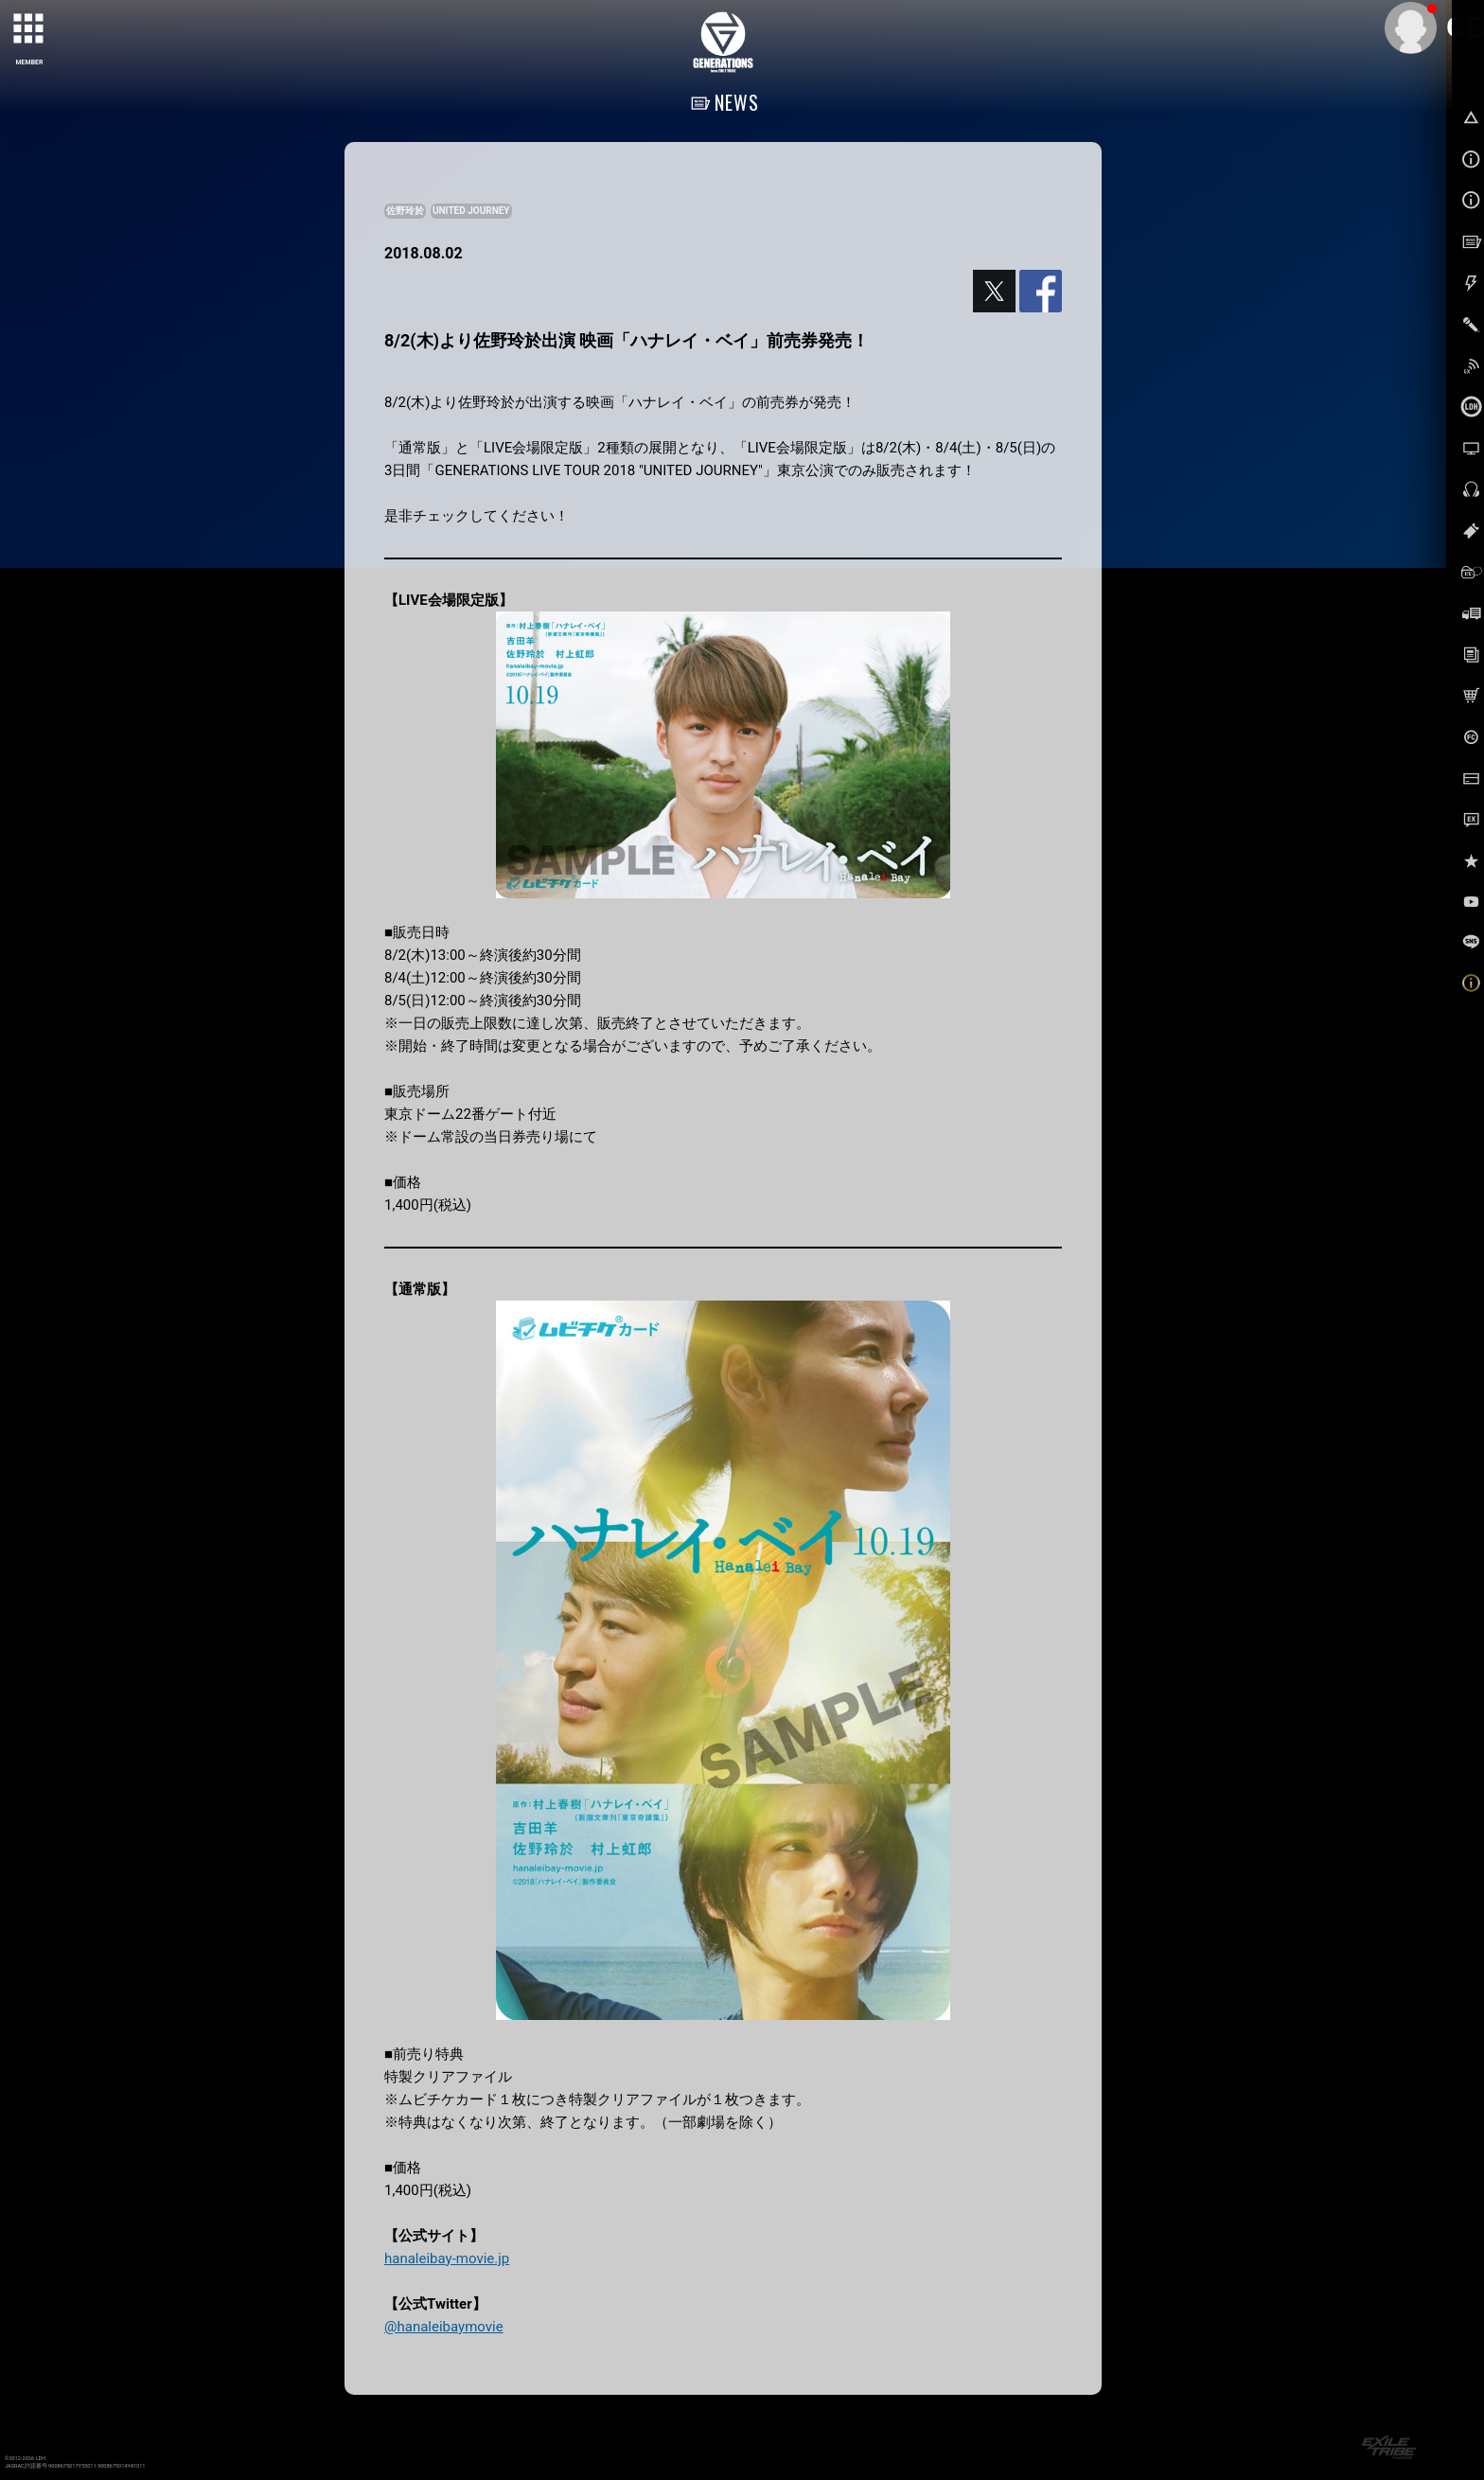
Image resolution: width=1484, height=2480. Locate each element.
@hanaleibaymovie (444, 2326)
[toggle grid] (29, 29)
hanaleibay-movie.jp (446, 2258)
